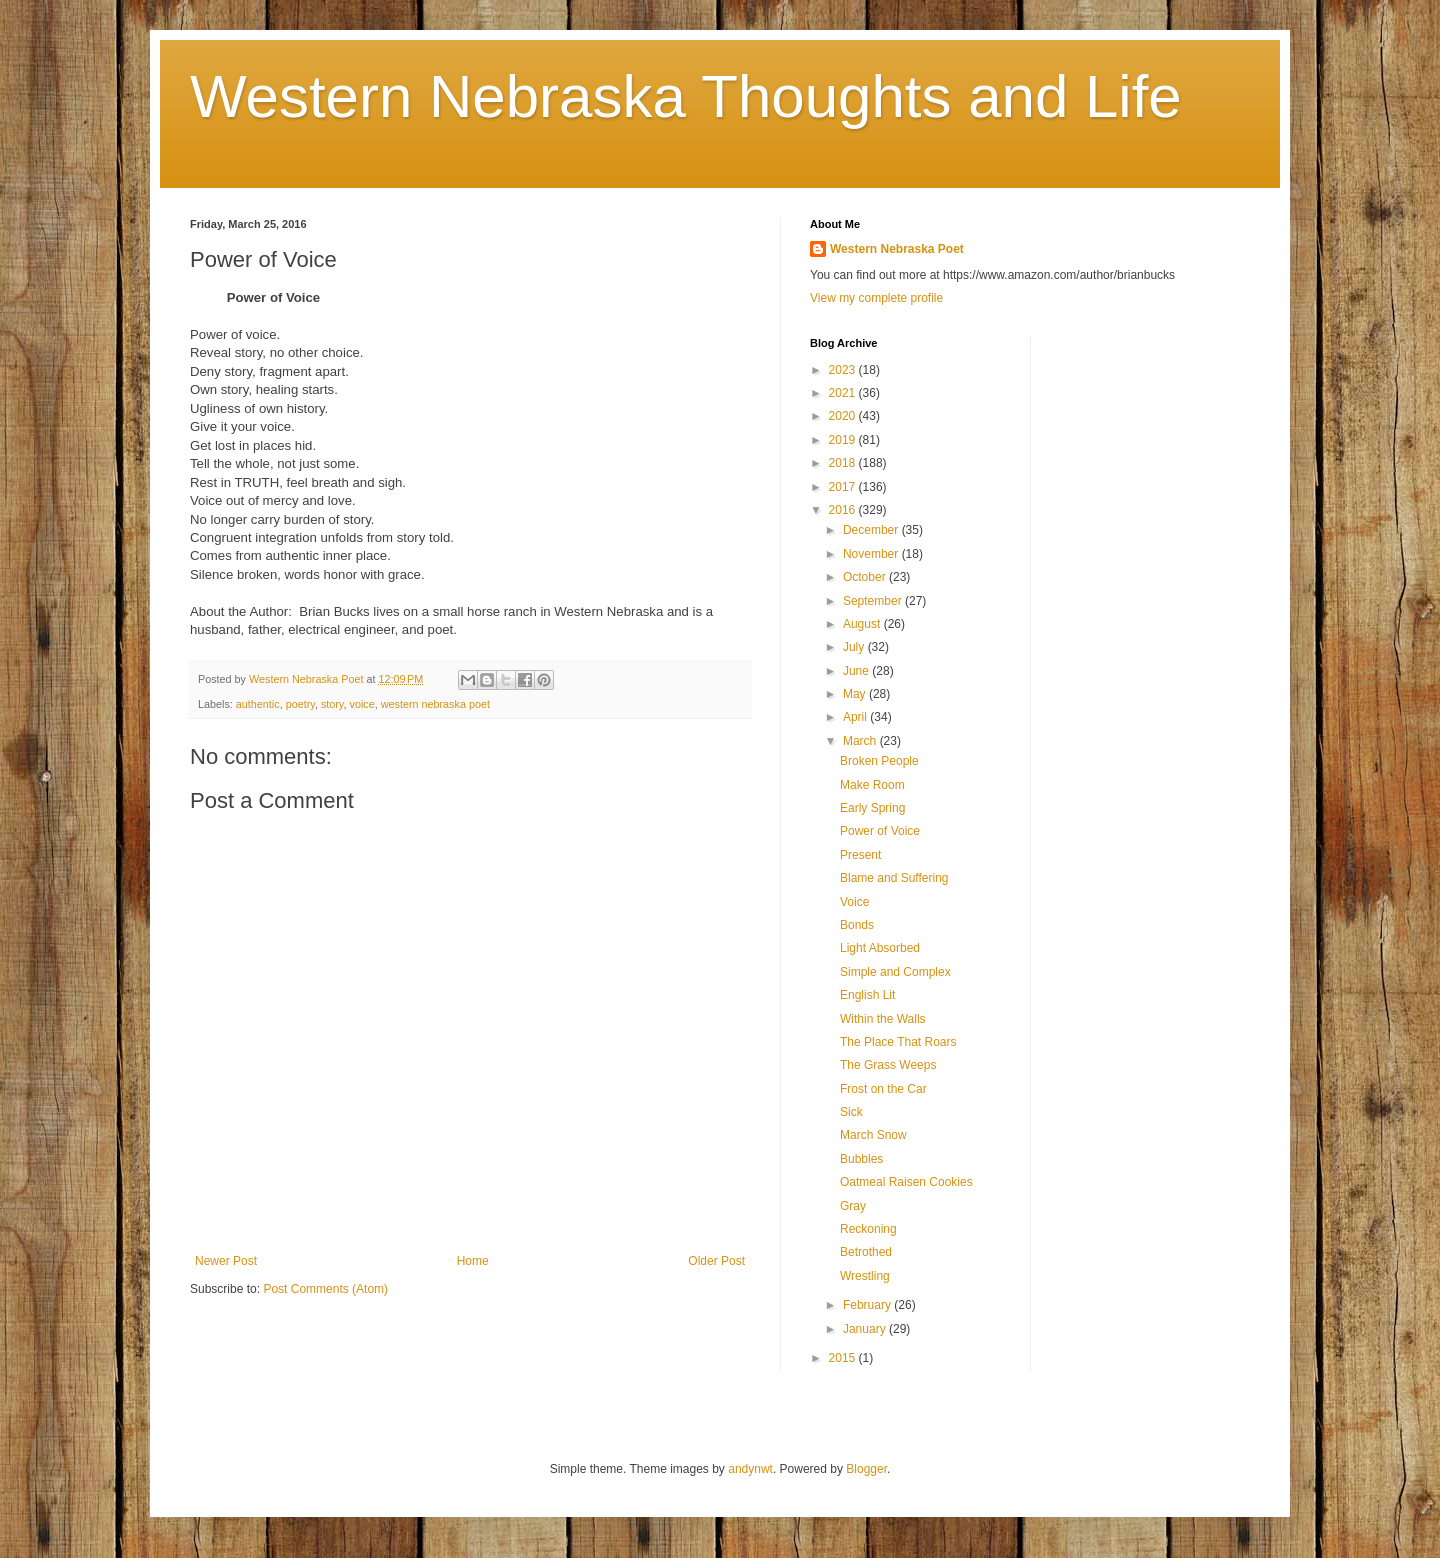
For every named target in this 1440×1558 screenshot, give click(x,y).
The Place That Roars (898, 1042)
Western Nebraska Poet (897, 249)
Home (473, 1261)
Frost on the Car (883, 1089)
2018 (844, 463)
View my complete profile (876, 298)
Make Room (872, 785)
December (872, 530)
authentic (258, 704)
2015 (844, 1358)
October (866, 577)
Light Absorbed (880, 948)
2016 (844, 510)
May (856, 694)
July (855, 647)
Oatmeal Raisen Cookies (906, 1182)
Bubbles (861, 1159)
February (868, 1305)
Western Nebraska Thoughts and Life (686, 96)
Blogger (866, 1469)
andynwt (750, 1469)
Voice (854, 902)
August (863, 624)
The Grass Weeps (888, 1065)
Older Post (716, 1261)
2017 (844, 487)
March (861, 741)
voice (361, 704)
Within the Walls (883, 1019)
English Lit (867, 995)
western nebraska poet (435, 704)
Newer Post (226, 1261)
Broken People (879, 761)
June (857, 671)
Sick (851, 1112)
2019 (844, 440)
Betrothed (866, 1252)
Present (860, 855)
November (872, 554)
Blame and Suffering (894, 878)
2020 (844, 416)
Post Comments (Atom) (325, 1289)
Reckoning (868, 1229)
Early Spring (872, 808)
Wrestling (865, 1276)
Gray (853, 1206)
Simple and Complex (895, 972)
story (332, 704)
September (874, 601)
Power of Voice (880, 831)
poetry (300, 704)
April (856, 717)
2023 (844, 370)
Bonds (857, 925)
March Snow (873, 1135)
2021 (844, 393)
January (866, 1329)
